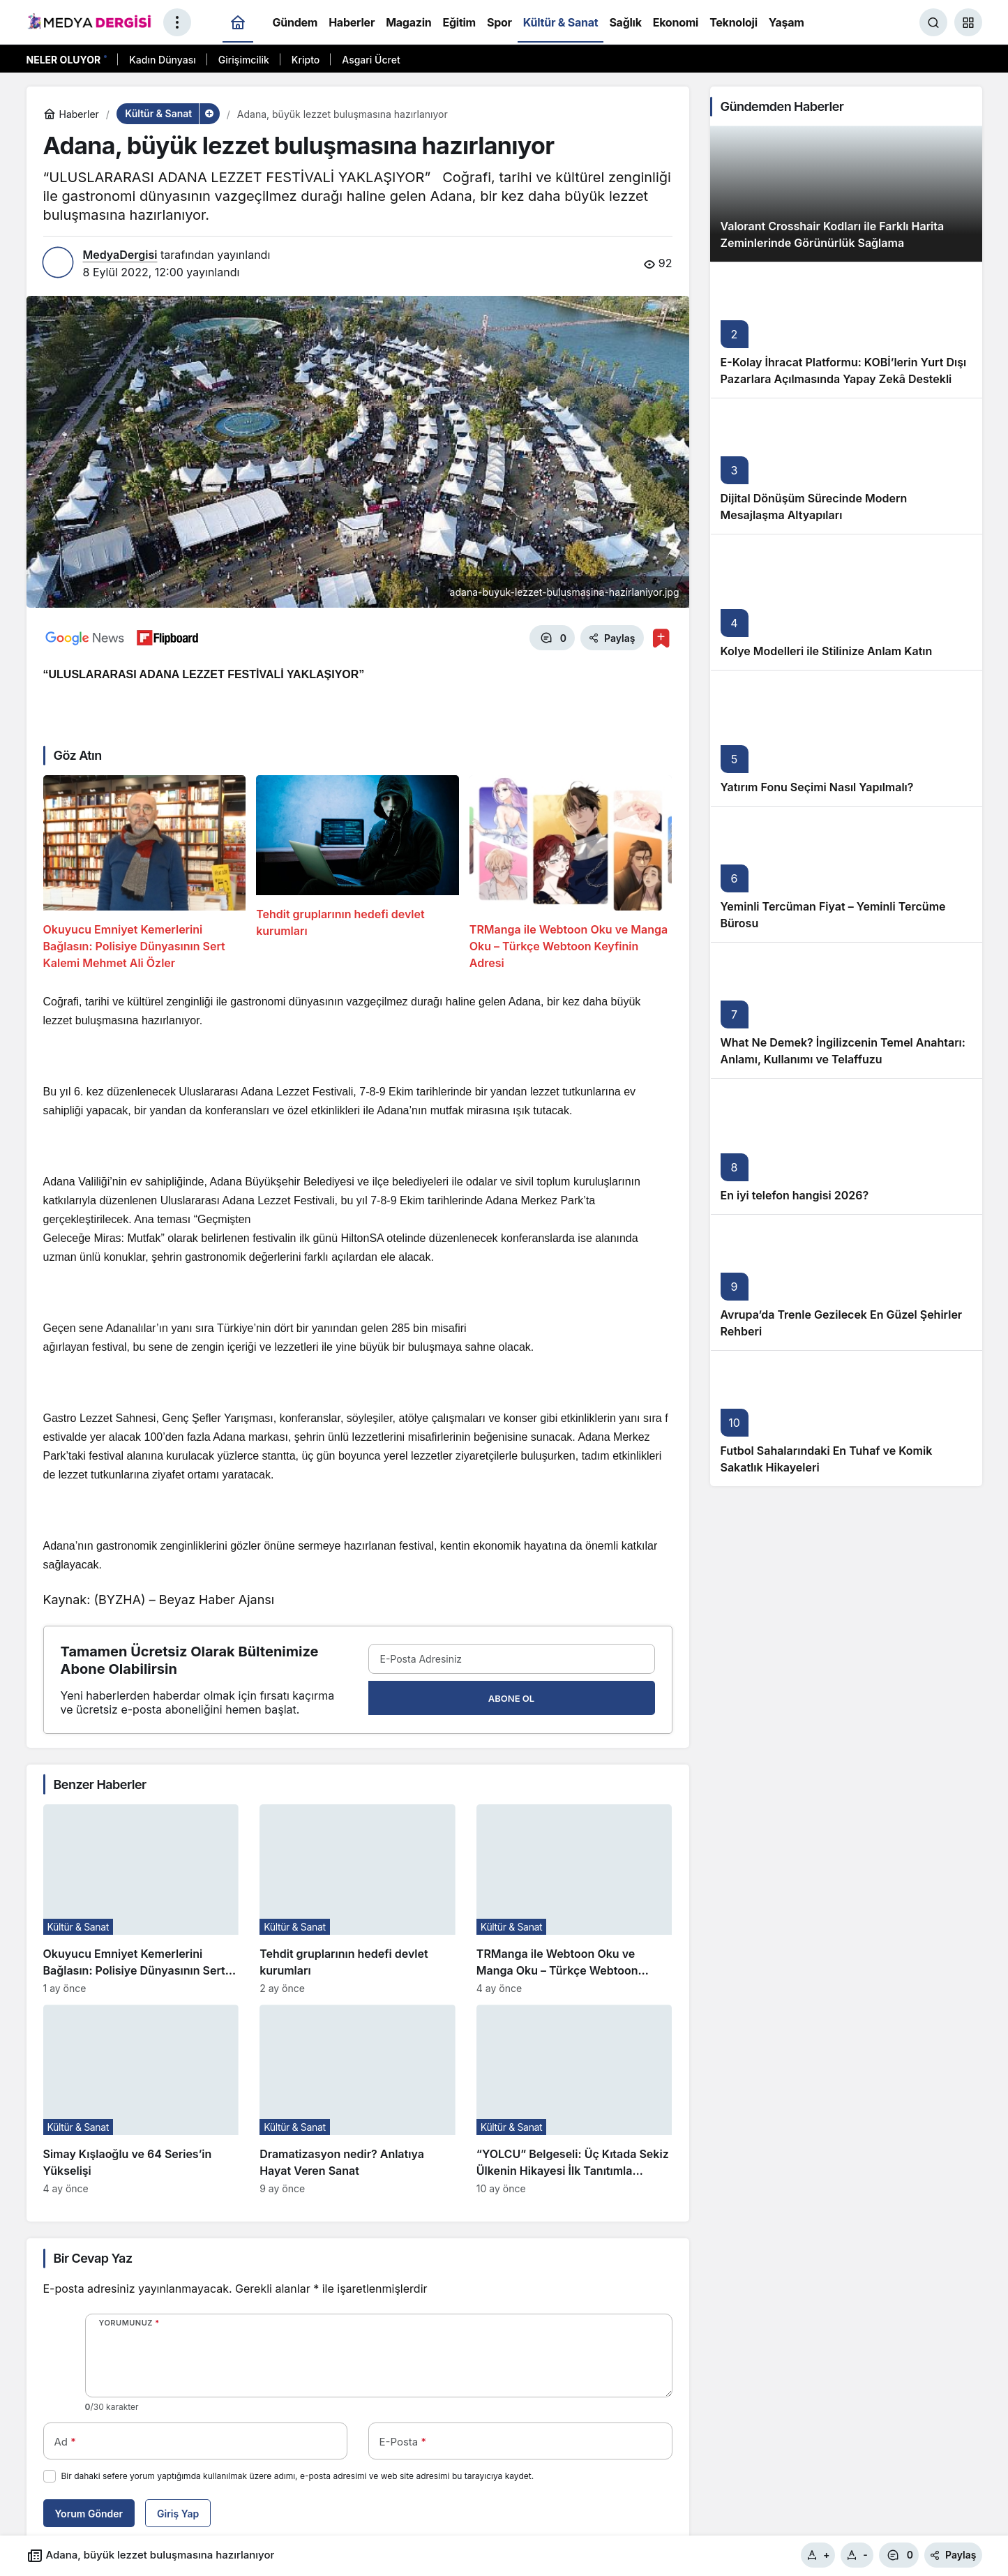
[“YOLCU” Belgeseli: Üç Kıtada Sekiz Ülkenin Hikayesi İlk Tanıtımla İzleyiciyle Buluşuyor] (574, 2099)
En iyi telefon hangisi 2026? (795, 1195)
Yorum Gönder (89, 2513)
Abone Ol (511, 1698)
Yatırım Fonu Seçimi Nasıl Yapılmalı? (817, 787)
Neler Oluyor (64, 60)
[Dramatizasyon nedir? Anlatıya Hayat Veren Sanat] (357, 2099)
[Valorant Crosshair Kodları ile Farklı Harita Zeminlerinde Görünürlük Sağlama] (846, 194)
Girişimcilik (243, 60)
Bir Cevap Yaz (93, 2258)
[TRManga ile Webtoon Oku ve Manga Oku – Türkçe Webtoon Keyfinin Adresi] (570, 873)
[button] (968, 22)
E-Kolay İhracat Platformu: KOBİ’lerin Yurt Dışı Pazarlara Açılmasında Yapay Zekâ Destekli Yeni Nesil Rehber (844, 379)
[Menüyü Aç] (177, 22)
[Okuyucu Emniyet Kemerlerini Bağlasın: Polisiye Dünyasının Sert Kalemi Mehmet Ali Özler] (144, 873)
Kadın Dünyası (162, 60)
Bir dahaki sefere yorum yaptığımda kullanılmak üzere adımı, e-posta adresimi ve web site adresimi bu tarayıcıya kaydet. (297, 2476)
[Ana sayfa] (238, 22)
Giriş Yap (178, 2513)
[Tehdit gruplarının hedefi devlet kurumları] (357, 873)
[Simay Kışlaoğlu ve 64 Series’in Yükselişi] (141, 2099)
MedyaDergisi (120, 255)
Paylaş (953, 2555)
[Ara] (933, 22)
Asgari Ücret (371, 60)
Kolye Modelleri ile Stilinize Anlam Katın (827, 651)
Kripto (305, 60)
